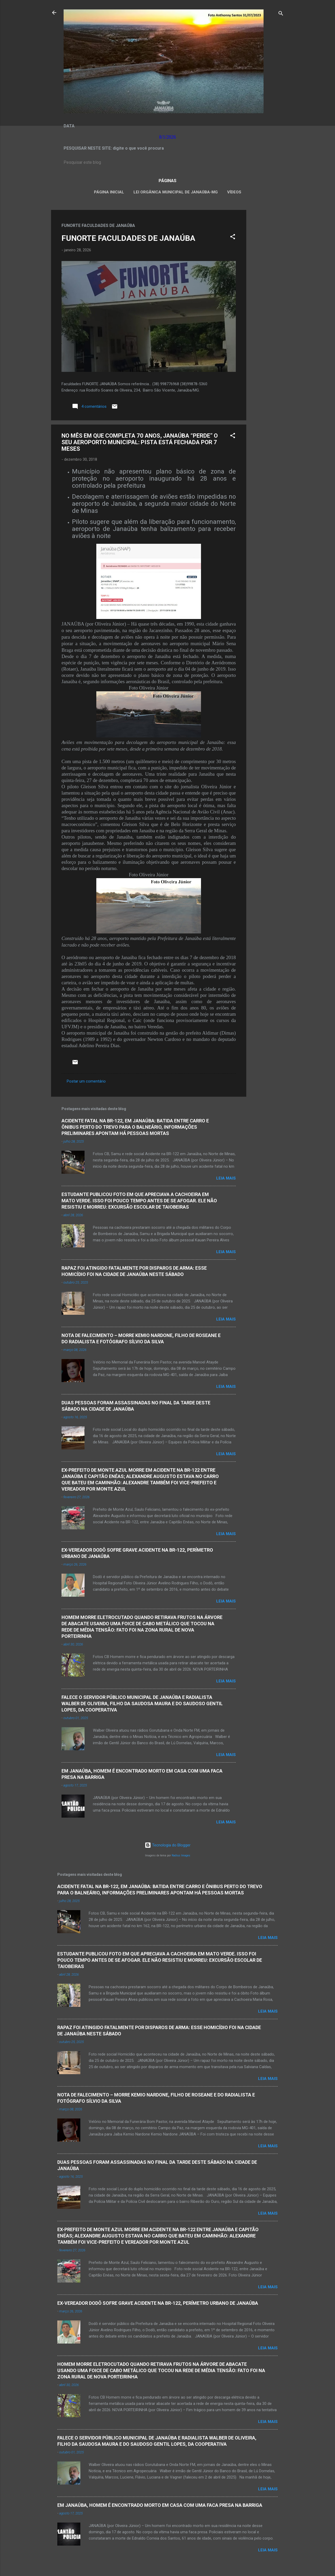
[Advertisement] (267, 288)
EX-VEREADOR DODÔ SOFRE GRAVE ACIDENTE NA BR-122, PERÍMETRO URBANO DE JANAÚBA (157, 2303)
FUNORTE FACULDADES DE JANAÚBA (128, 238)
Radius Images (181, 1855)
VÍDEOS (234, 192)
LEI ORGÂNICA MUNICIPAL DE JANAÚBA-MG (175, 192)
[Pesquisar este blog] (167, 162)
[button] (233, 237)
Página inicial (109, 192)
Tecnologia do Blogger (168, 1845)
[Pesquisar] (281, 14)
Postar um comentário (86, 1081)
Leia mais (226, 1178)
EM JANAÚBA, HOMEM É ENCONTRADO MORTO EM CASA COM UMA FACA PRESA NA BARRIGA (159, 2505)
